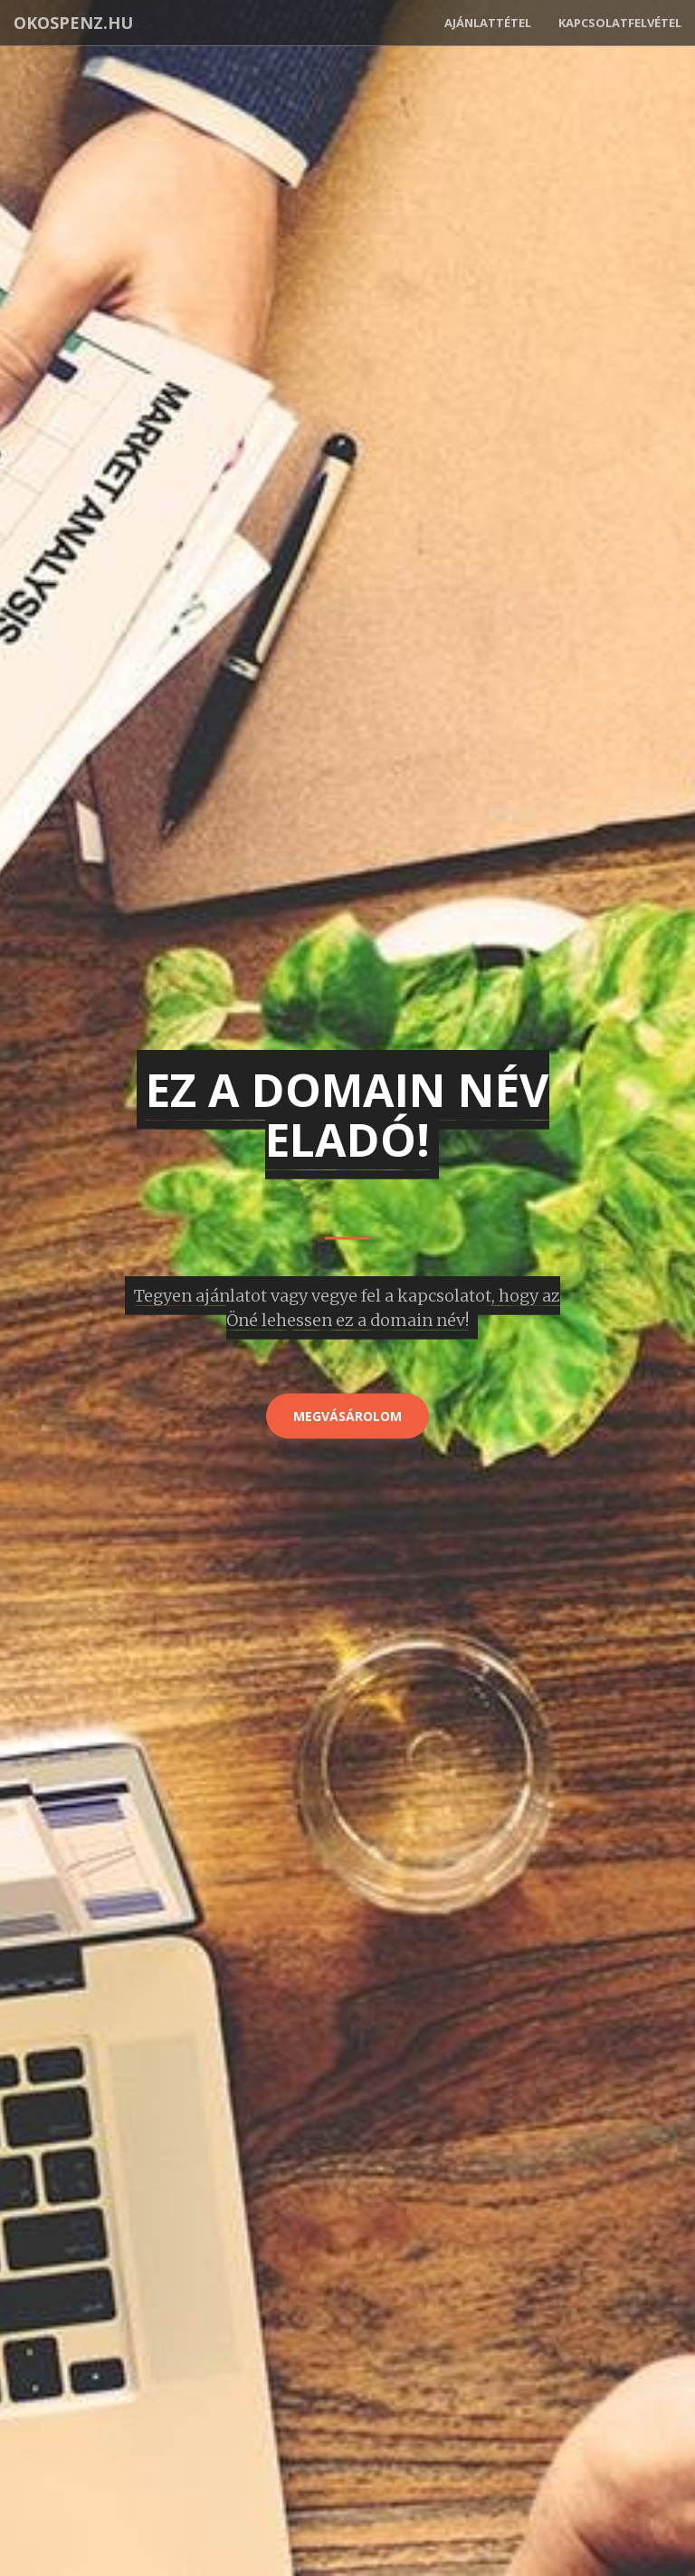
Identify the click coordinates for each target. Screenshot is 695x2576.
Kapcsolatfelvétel (619, 22)
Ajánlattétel (487, 22)
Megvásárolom (347, 1416)
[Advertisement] (347, 1529)
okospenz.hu (73, 22)
